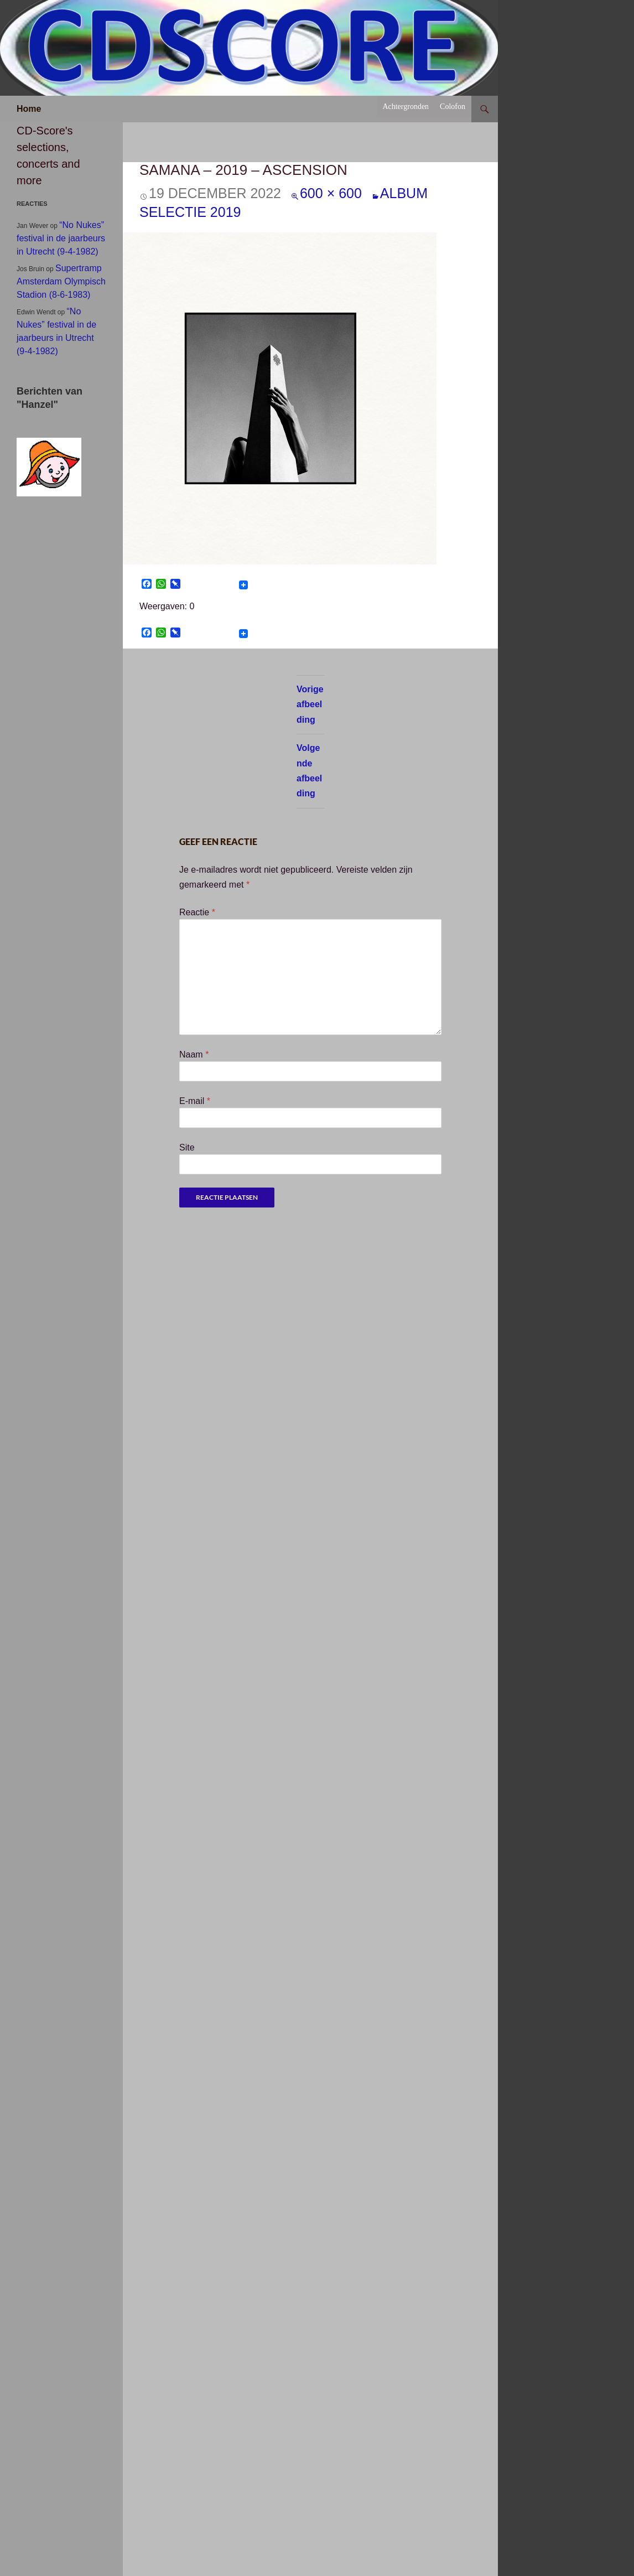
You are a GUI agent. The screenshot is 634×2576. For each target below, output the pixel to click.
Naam (194, 1054)
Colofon (452, 106)
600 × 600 (331, 193)
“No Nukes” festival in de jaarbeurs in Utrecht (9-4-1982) (61, 238)
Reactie (197, 912)
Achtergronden (405, 106)
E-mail (194, 1101)
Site (187, 1147)
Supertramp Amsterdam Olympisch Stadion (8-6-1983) (61, 281)
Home (29, 108)
